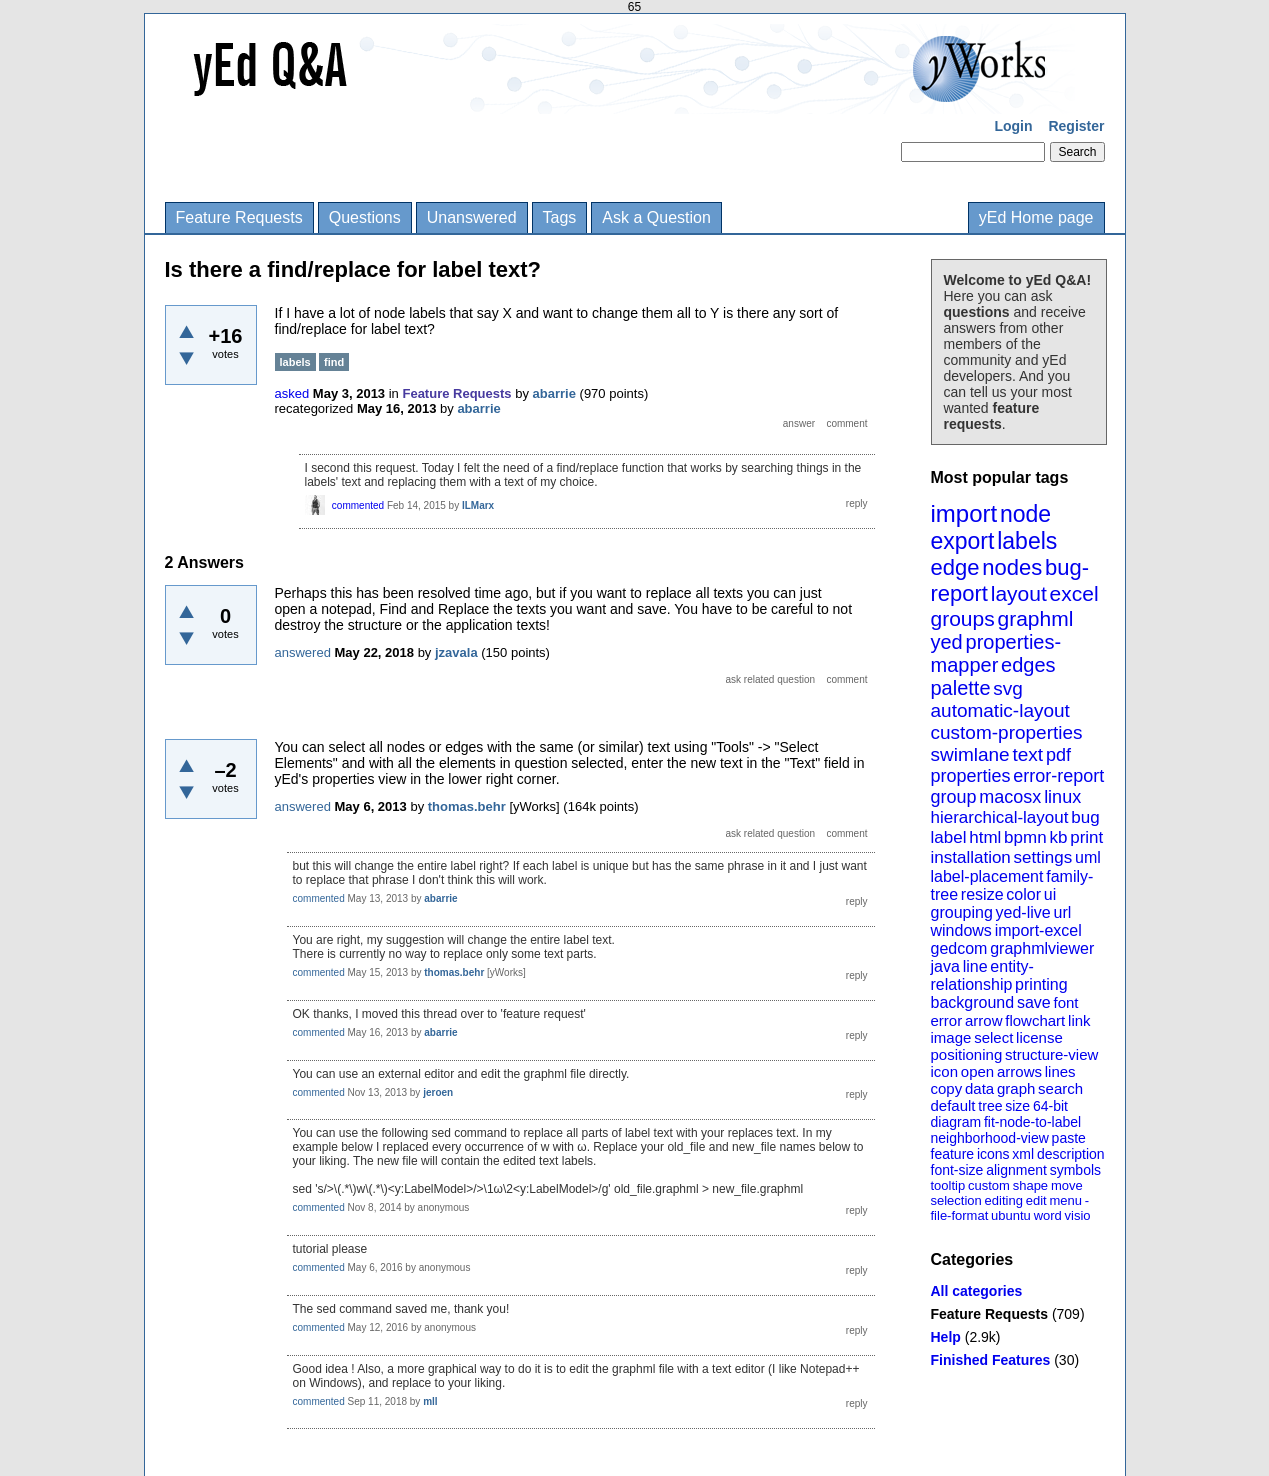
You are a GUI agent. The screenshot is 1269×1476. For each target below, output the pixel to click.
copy (947, 1088)
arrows (1019, 1071)
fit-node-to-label (1032, 1122)
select (993, 1037)
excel (1074, 593)
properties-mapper (996, 653)
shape (1030, 1185)
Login (1013, 126)
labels (1027, 541)
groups (963, 618)
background (973, 1002)
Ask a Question (656, 217)
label (949, 837)
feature (953, 1154)
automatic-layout (1000, 710)
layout (1019, 593)
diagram (956, 1122)
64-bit (1050, 1106)
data (979, 1088)
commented (358, 505)
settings (1043, 857)
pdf (1058, 755)
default (953, 1105)
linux (1062, 797)
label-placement (987, 876)
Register (1076, 126)
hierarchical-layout (1000, 817)
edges (1028, 665)
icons (993, 1154)
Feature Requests (239, 217)
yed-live (1023, 912)
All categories (977, 1291)
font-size (957, 1170)
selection (956, 1200)
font (1065, 1002)
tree (990, 1106)
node (1025, 514)
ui (1050, 894)
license (1039, 1037)
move (1067, 1185)
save (1034, 1002)
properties (971, 776)
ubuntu (1011, 1215)
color (1023, 894)
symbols (1075, 1170)
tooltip (948, 1185)
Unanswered (472, 217)
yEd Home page (1036, 217)
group (954, 797)
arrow (984, 1020)
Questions (365, 217)
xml (1023, 1154)
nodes (1012, 567)
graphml (1036, 618)
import (964, 513)
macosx (1010, 797)
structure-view (1051, 1054)
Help (946, 1337)
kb (1058, 837)
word (1048, 1215)
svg (1008, 688)
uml (1088, 857)
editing (1004, 1200)
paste (1069, 1138)
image (951, 1037)
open (977, 1071)
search (1060, 1088)
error (947, 1020)
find (334, 362)
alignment (1016, 1170)
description (1071, 1154)
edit (1036, 1200)
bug (1085, 817)
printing (1041, 984)
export (963, 541)
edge (955, 567)
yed (947, 642)
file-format (960, 1215)
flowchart (1035, 1020)
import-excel (1038, 930)
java (945, 966)
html (985, 837)
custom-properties (1007, 732)
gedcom (959, 948)
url (1062, 912)
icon (945, 1071)
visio (1078, 1215)
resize (982, 894)
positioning (967, 1054)
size (1017, 1106)
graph (1016, 1088)
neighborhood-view (990, 1138)
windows (961, 930)
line (975, 966)
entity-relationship (982, 975)
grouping (962, 912)
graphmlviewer (1042, 948)
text (1027, 754)
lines (1060, 1071)
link (1079, 1020)
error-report (1058, 776)
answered (303, 652)
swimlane (970, 754)
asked (292, 393)
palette (961, 688)
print (1086, 837)
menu (1065, 1200)
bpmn (1025, 837)
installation (971, 857)
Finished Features (991, 1360)
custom (989, 1185)
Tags (560, 217)
